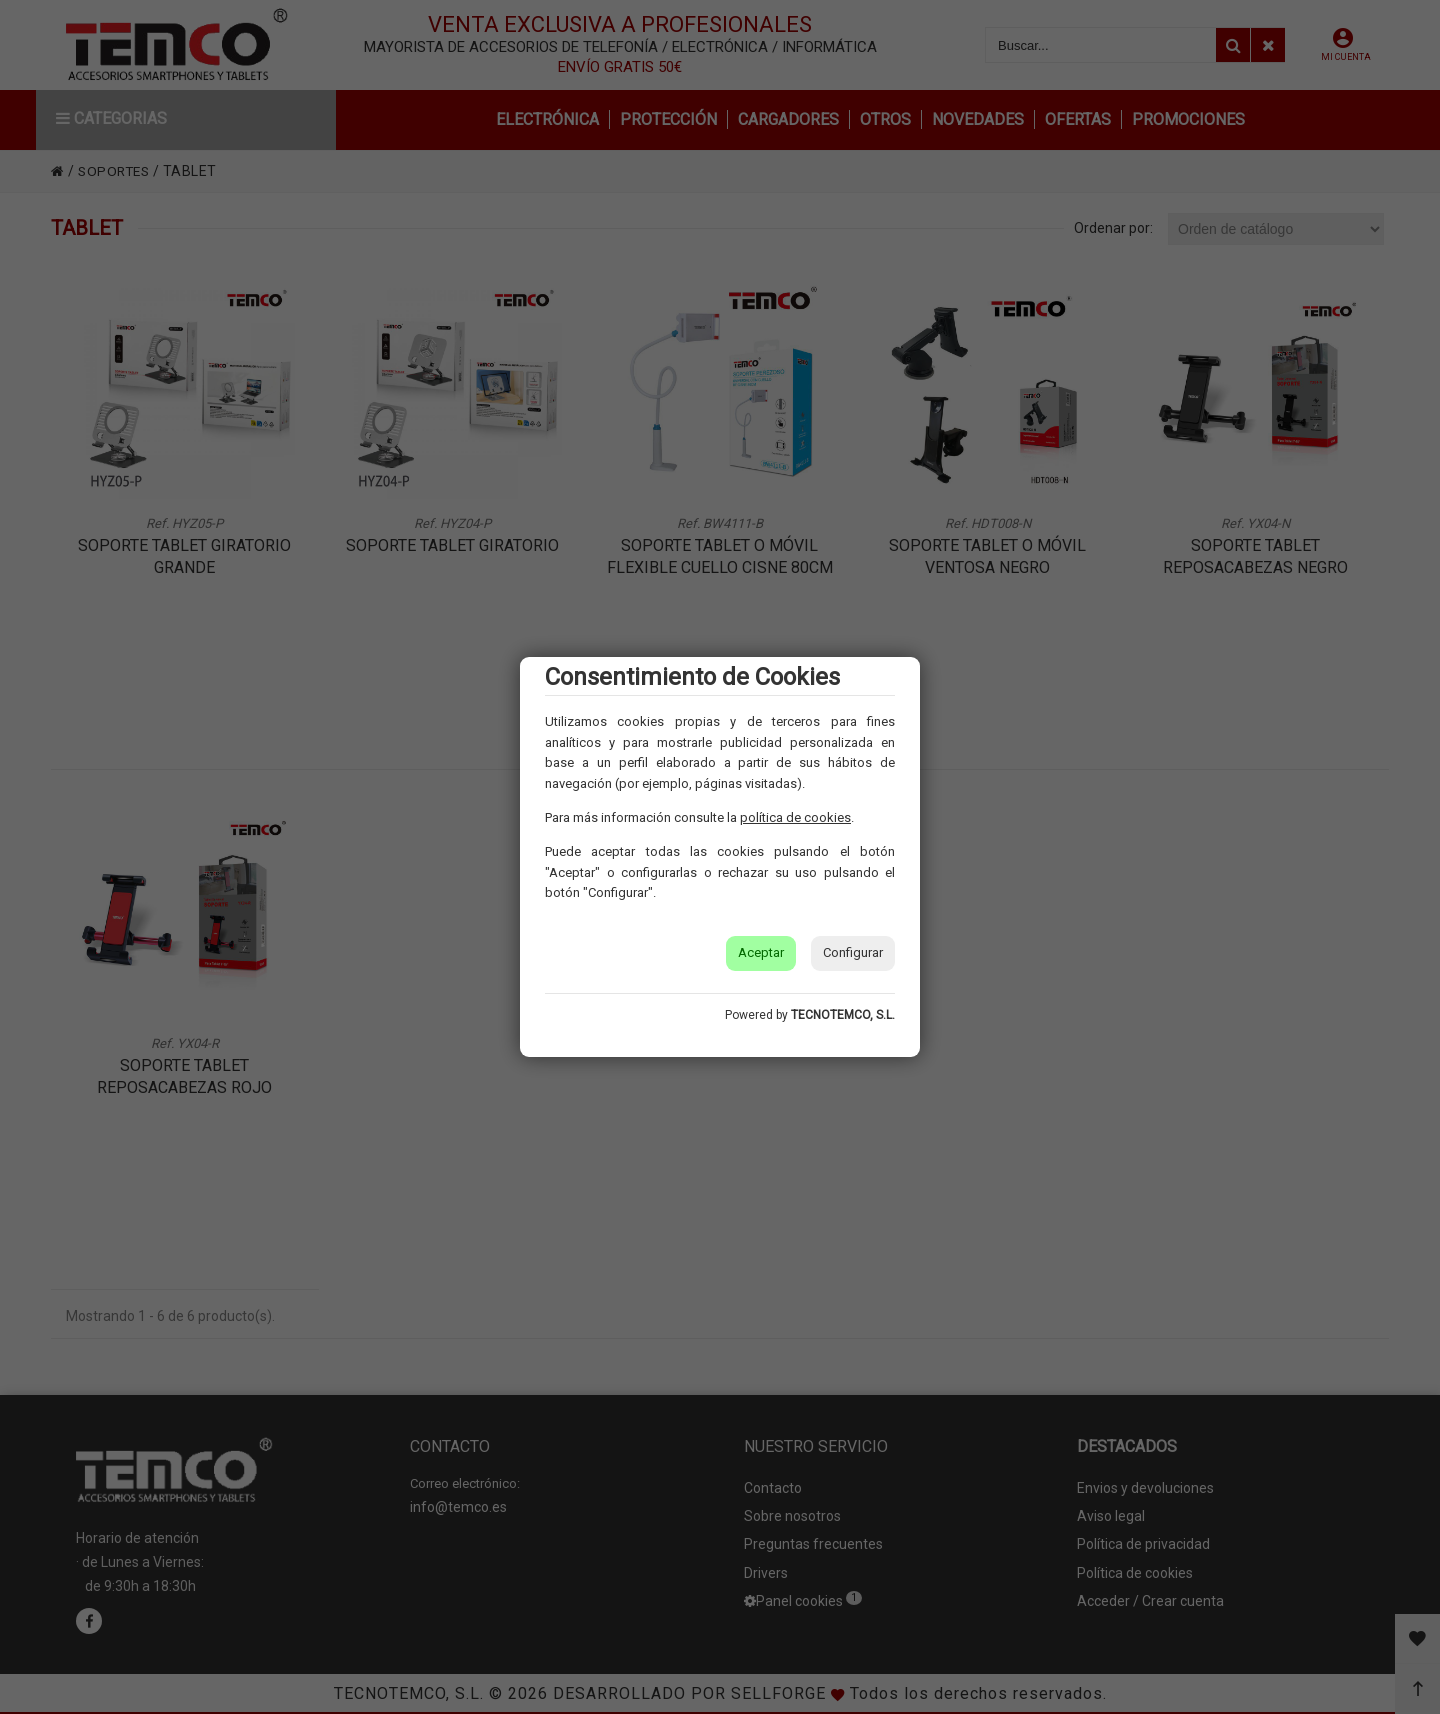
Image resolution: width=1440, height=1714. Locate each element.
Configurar (853, 952)
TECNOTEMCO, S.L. (843, 1015)
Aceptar (761, 952)
